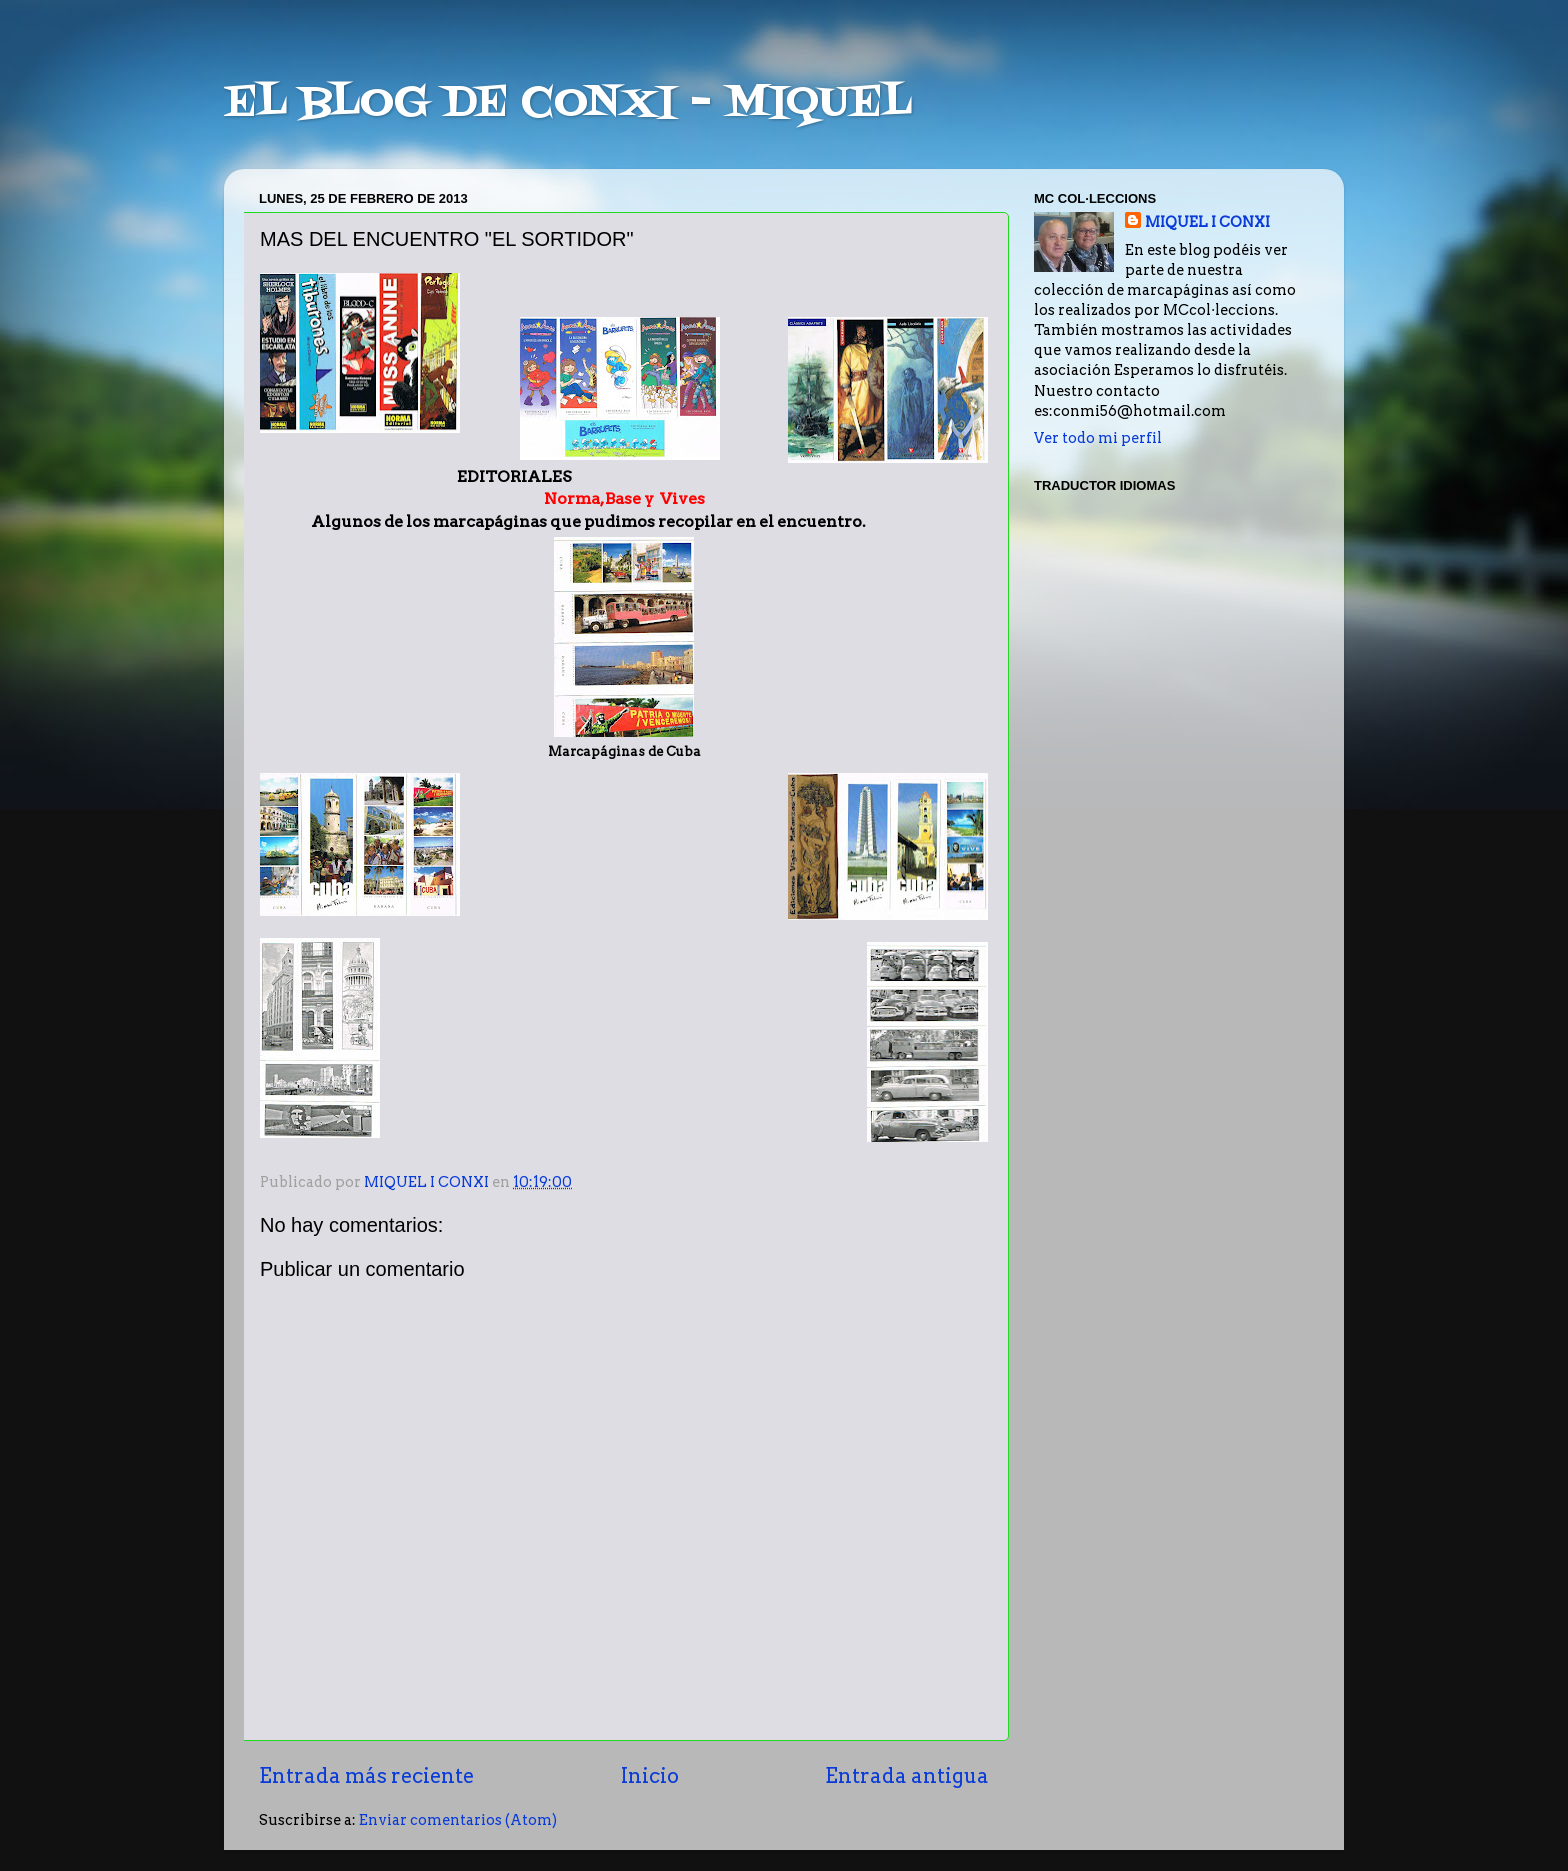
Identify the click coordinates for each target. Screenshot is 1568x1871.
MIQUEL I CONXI (1207, 222)
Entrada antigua (907, 1776)
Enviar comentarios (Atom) (458, 1820)
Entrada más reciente (366, 1776)
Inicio (650, 1776)
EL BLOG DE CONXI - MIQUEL (568, 104)
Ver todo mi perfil (1098, 438)
